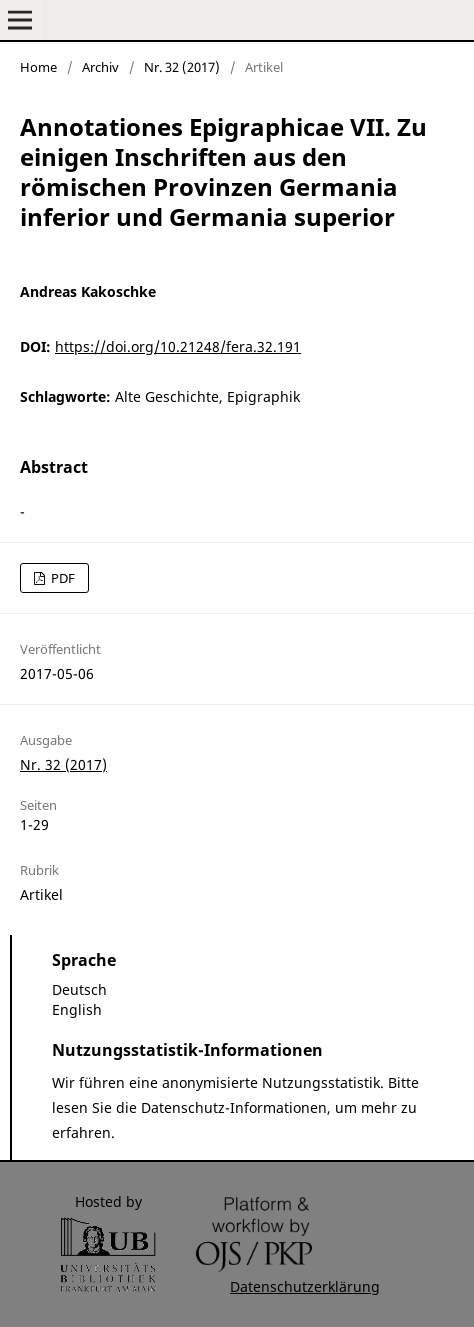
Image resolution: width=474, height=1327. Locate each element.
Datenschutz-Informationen (234, 1107)
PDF (61, 578)
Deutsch (79, 989)
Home (38, 67)
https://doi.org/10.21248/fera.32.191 (178, 346)
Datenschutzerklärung (305, 1286)
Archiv (100, 67)
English (77, 1009)
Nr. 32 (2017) (182, 67)
